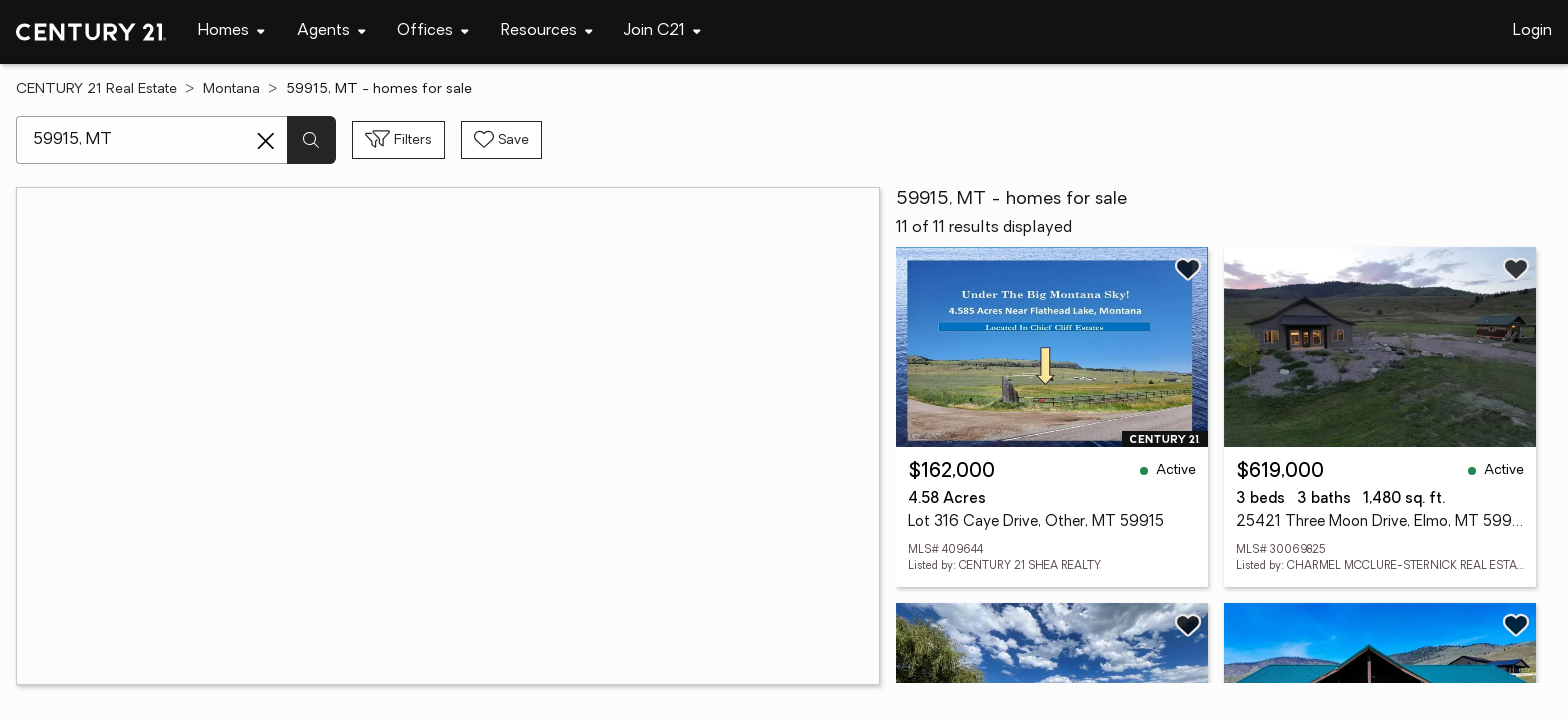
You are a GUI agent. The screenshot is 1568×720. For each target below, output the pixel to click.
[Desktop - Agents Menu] (331, 31)
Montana (231, 89)
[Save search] (501, 140)
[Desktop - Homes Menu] (231, 31)
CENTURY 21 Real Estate (96, 89)
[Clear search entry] (266, 141)
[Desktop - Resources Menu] (547, 31)
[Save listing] (1188, 269)
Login (1532, 31)
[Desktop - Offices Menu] (433, 31)
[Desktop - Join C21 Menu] (662, 31)
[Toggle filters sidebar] (398, 140)
